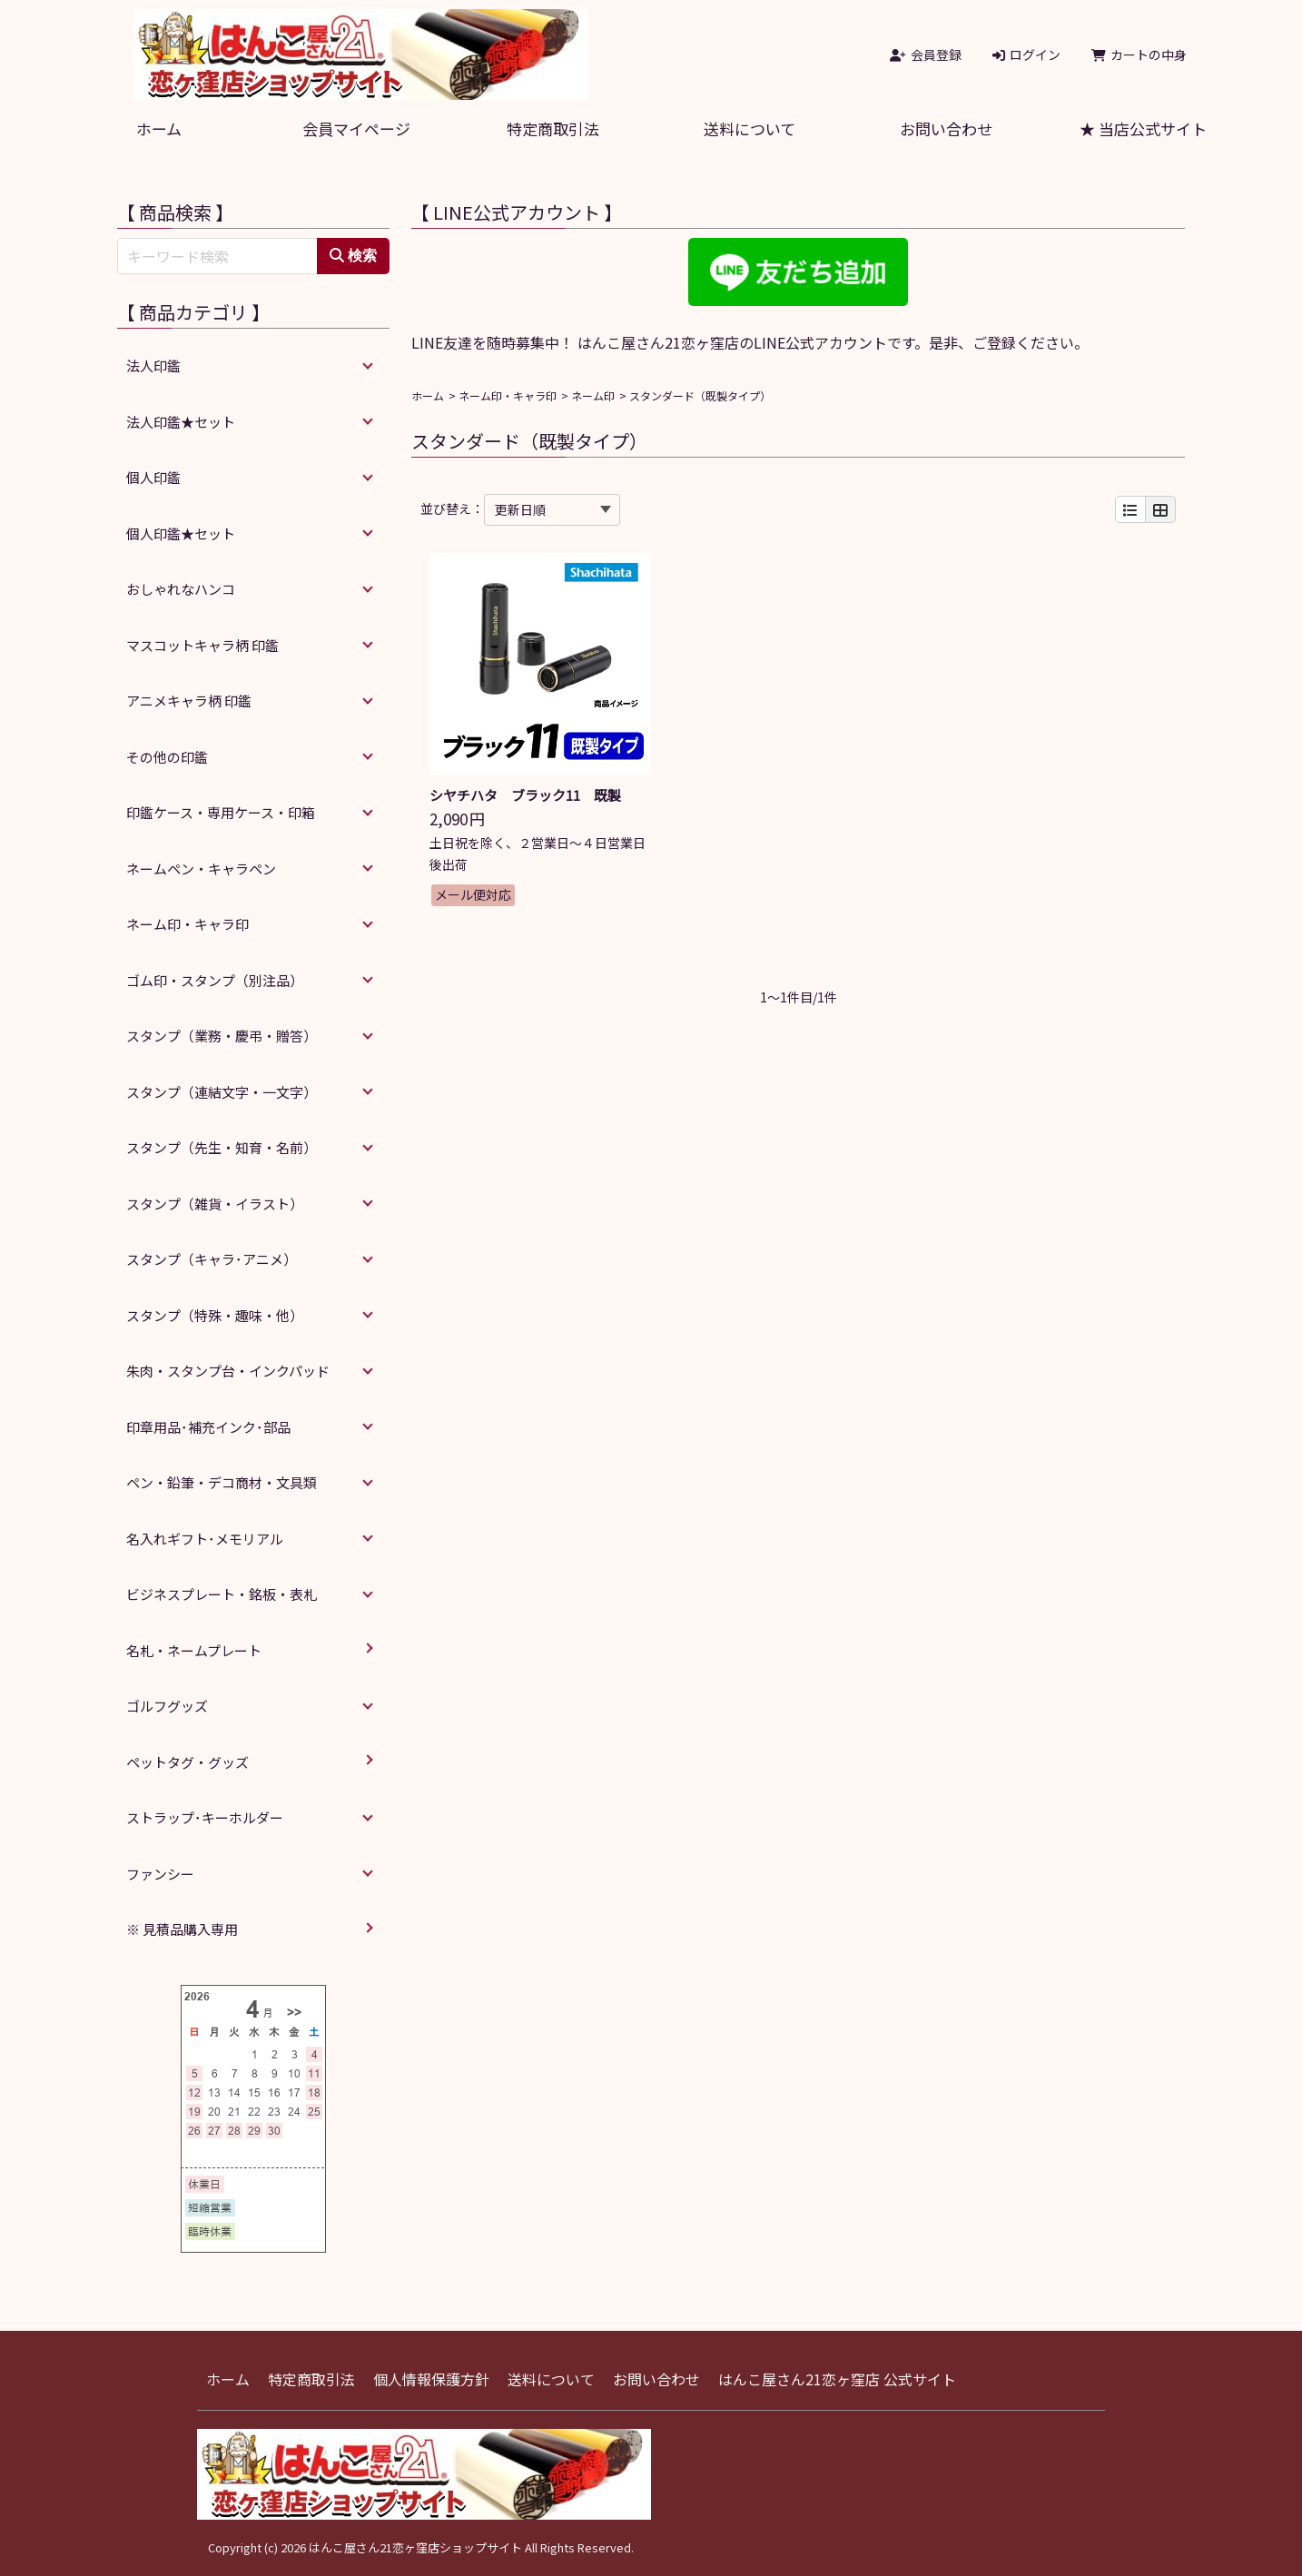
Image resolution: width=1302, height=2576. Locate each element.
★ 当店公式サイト (1143, 128)
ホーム (159, 128)
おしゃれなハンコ (180, 588)
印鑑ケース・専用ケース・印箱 (220, 812)
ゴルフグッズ (167, 1705)
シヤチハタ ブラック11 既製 (525, 794)
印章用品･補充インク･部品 (208, 1426)
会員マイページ (356, 128)
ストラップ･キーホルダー (204, 1817)
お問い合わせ (946, 128)
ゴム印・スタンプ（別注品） (214, 980)
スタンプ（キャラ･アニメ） (211, 1258)
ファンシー (160, 1873)
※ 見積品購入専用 (182, 1929)
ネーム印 (593, 395)
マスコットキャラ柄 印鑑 (202, 645)
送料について (749, 128)
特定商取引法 (553, 128)
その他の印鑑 (167, 756)
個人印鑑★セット (180, 533)
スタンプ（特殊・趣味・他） (214, 1315)
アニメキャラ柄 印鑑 (189, 700)
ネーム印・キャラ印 (508, 395)
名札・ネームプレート (193, 1650)
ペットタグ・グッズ (187, 1762)
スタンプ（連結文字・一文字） (221, 1091)
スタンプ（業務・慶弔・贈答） (221, 1035)
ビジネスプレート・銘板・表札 (221, 1594)
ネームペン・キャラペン (201, 868)
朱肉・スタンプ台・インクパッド (228, 1370)
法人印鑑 (153, 365)
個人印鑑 (153, 477)
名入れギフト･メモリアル (204, 1538)
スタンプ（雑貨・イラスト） (214, 1203)
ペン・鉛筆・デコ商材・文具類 (221, 1482)
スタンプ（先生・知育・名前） (221, 1147)
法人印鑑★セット (180, 421)
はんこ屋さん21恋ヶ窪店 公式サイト (837, 2379)
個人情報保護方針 (431, 2379)
